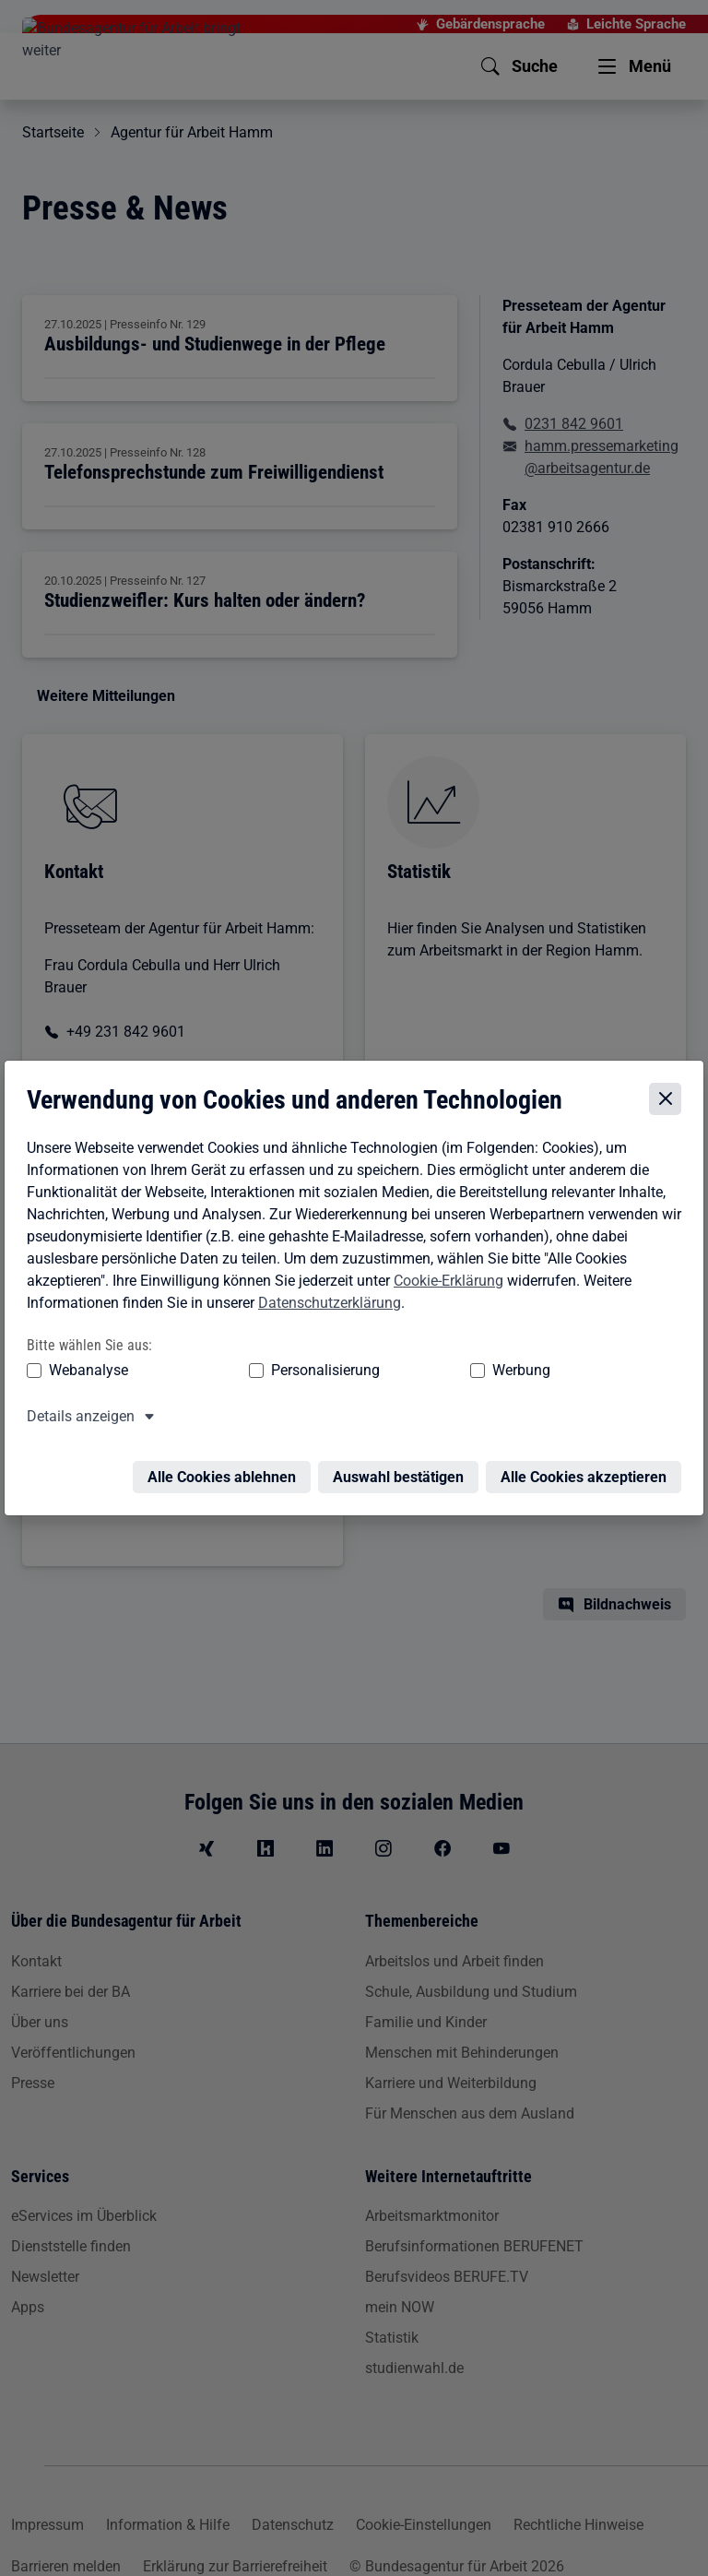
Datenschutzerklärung (325, 1304)
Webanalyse (84, 1372)
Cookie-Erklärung (445, 1282)
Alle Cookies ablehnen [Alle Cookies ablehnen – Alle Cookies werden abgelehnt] (225, 1468)
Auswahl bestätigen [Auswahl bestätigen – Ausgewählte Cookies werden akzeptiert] (401, 1468)
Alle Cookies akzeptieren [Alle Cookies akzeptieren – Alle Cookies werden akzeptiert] (587, 1468)
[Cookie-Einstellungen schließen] (669, 1101)
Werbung (376, 1372)
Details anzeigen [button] (77, 1418)
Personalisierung (250, 1372)
